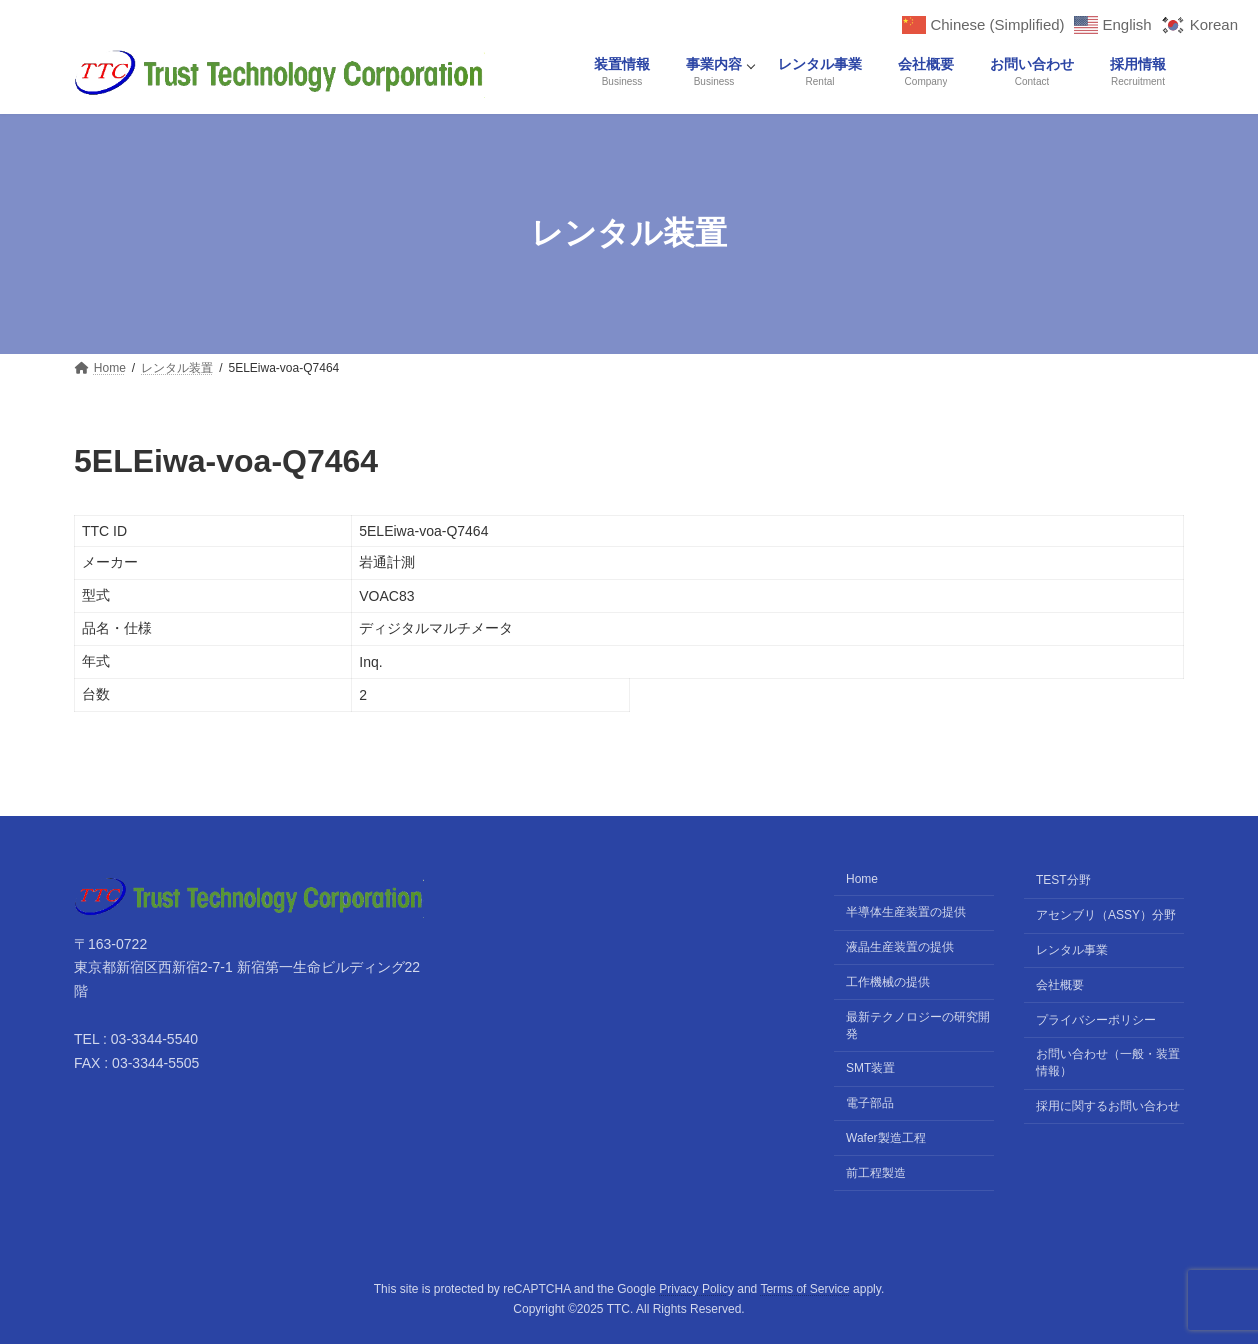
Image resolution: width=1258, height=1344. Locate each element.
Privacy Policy (696, 1289)
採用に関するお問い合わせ (1108, 1106)
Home (862, 880)
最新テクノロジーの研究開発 (918, 1025)
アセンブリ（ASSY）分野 (1106, 916)
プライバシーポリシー (1096, 1020)
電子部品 (870, 1103)
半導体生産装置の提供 (906, 913)
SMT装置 (870, 1069)
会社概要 (1060, 985)
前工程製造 (876, 1173)
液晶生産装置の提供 (900, 947)
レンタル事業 (1072, 950)
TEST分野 (1063, 881)
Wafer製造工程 (886, 1138)
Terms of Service (804, 1289)
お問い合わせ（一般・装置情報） (1108, 1063)
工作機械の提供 (888, 982)
